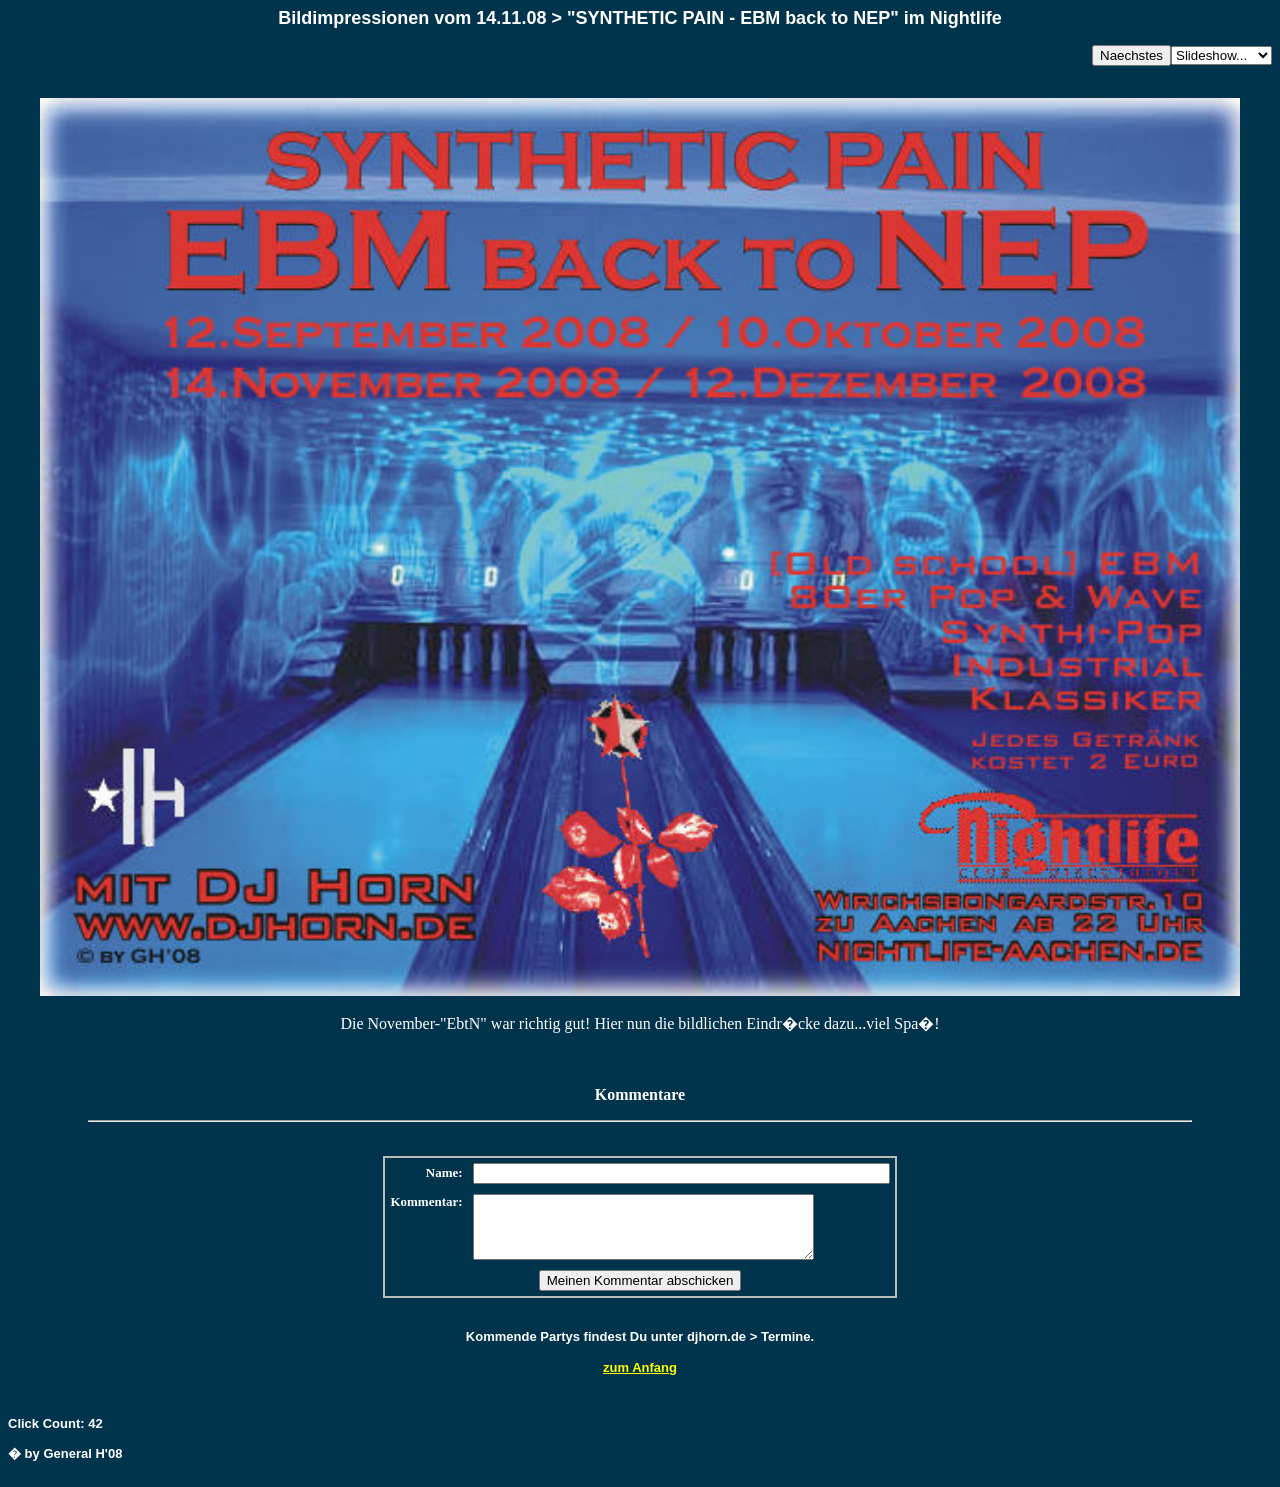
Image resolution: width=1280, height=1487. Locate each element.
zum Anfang (640, 1379)
